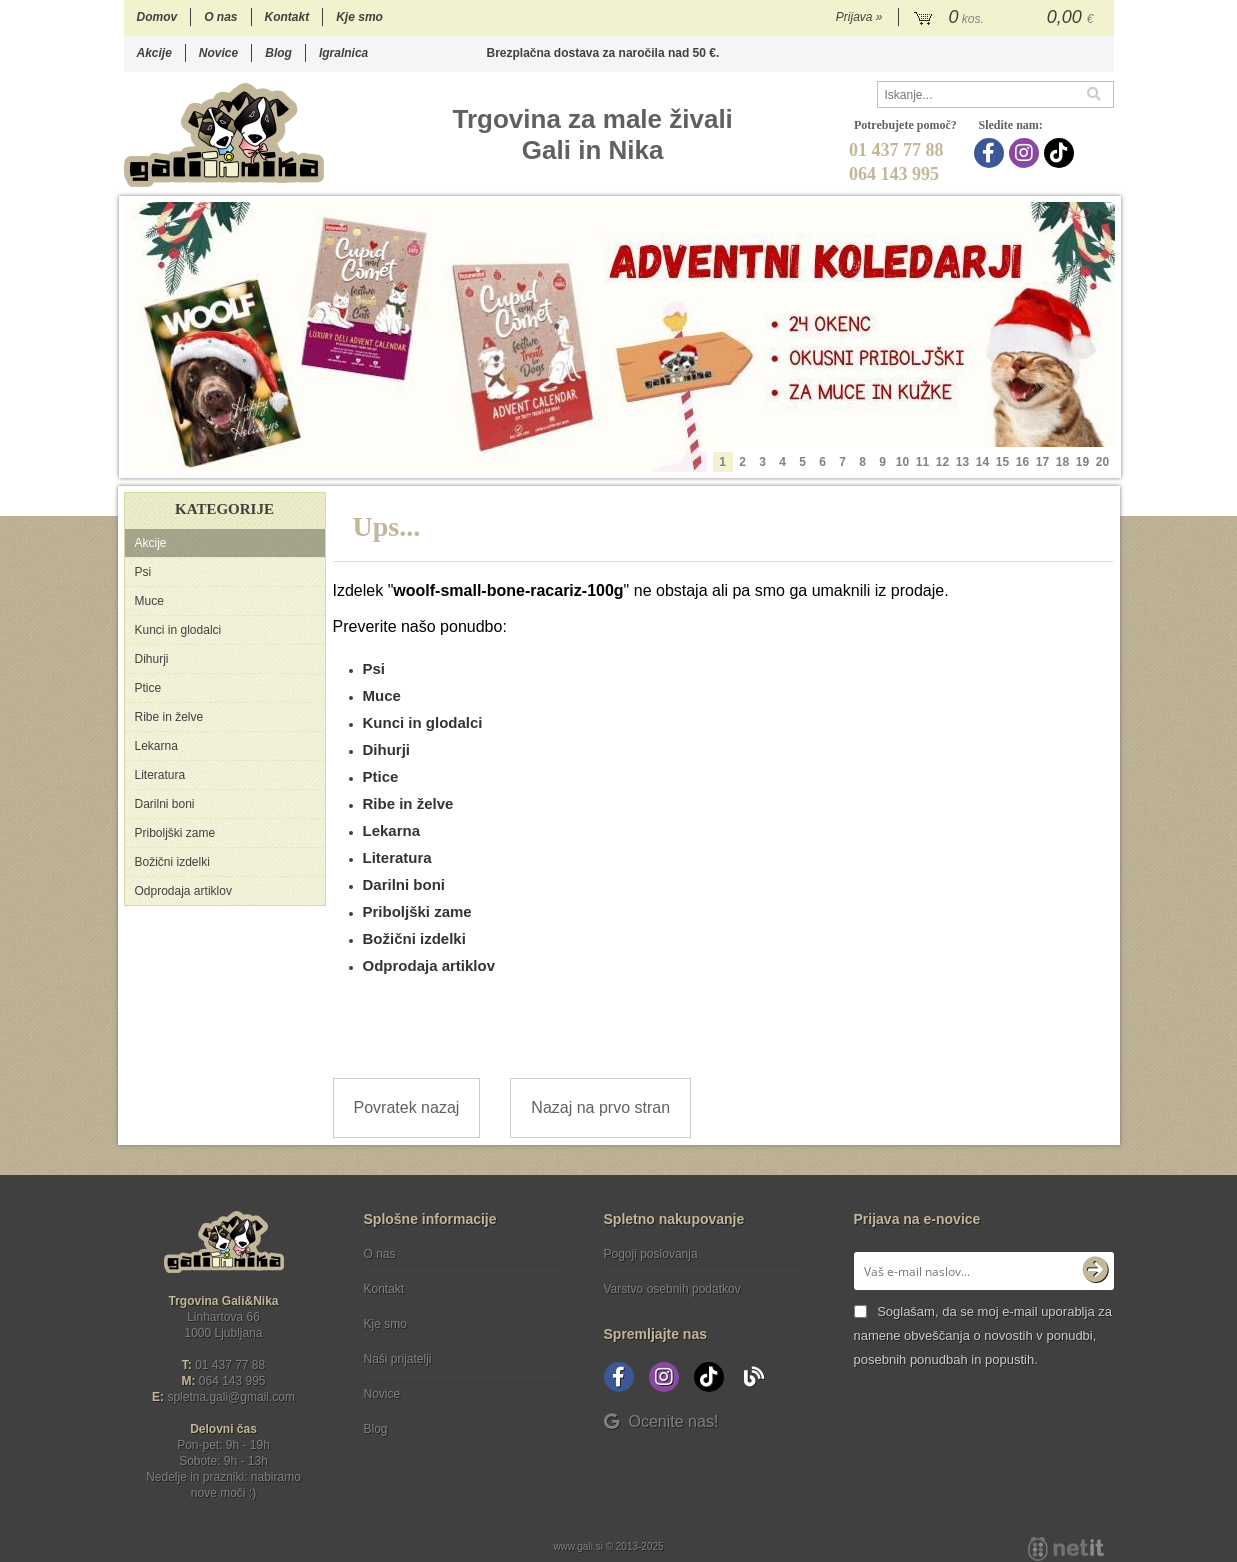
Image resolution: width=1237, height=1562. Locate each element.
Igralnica (343, 53)
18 (1062, 462)
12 (942, 462)
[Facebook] (991, 153)
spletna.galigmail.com (231, 1397)
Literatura (160, 775)
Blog (278, 53)
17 (1042, 462)
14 (982, 462)
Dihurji (152, 659)
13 (962, 462)
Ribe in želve (169, 717)
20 (1102, 462)
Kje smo (359, 17)
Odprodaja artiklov (183, 891)
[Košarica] (1006, 18)
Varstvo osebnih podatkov (672, 1289)
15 (1002, 462)
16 (1022, 462)
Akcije (154, 53)
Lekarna (156, 746)
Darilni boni (165, 804)
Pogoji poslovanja (651, 1254)
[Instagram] (1026, 153)
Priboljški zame (175, 833)
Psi (143, 572)
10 (902, 462)
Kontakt (287, 17)
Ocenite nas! (661, 1421)
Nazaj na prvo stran (600, 1107)
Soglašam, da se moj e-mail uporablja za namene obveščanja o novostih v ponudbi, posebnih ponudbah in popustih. (983, 1335)
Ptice (148, 688)
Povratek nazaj (407, 1107)
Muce (149, 601)
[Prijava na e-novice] (1095, 1271)
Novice (218, 53)
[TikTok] (1061, 153)
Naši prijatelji (398, 1359)
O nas (220, 17)
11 (922, 462)
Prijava (859, 17)
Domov (157, 17)
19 (1082, 462)
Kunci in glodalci (178, 630)
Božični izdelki (172, 862)
